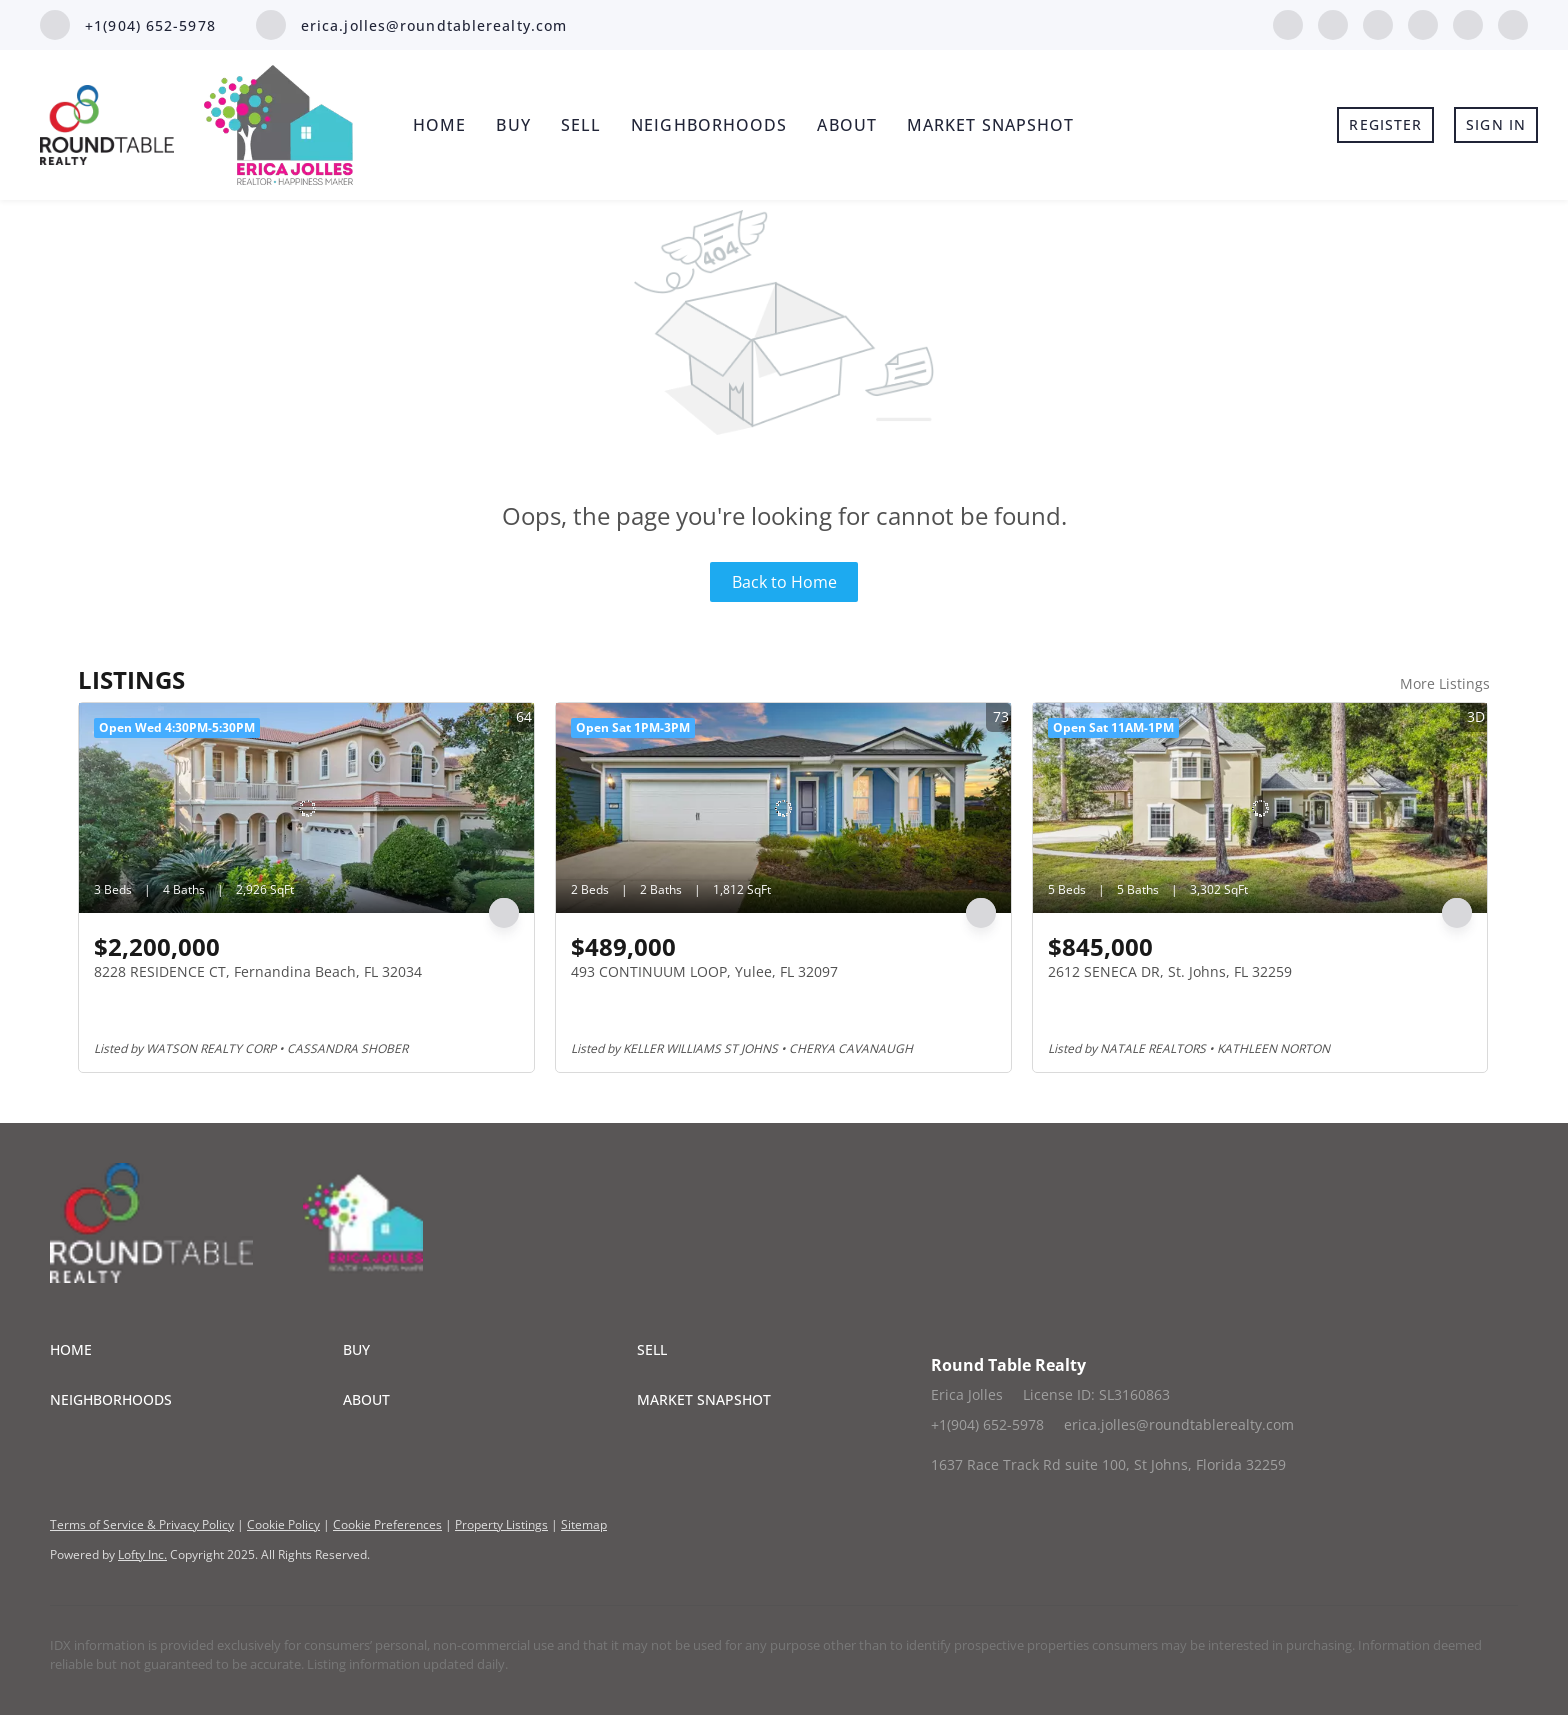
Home (439, 125)
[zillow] (1423, 23)
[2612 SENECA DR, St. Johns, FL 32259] (1260, 808)
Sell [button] (581, 125)
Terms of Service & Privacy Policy (142, 1524)
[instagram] (1468, 23)
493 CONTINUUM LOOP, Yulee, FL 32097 (704, 971)
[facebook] (1288, 23)
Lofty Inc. (142, 1554)
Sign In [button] (1496, 124)
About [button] (847, 125)
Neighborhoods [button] (709, 125)
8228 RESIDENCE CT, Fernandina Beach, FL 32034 (258, 971)
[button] (196, 1350)
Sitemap (584, 1524)
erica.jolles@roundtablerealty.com (1179, 1424)
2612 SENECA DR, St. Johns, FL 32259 (1170, 971)
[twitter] (1378, 23)
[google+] (1513, 23)
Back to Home (784, 582)
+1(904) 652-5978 (987, 1424)
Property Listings (501, 1524)
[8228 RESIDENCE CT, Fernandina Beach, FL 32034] (306, 808)
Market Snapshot (991, 125)
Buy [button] (513, 125)
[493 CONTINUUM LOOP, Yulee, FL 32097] (783, 808)
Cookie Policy (283, 1524)
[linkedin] (1333, 23)
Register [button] (1385, 124)
